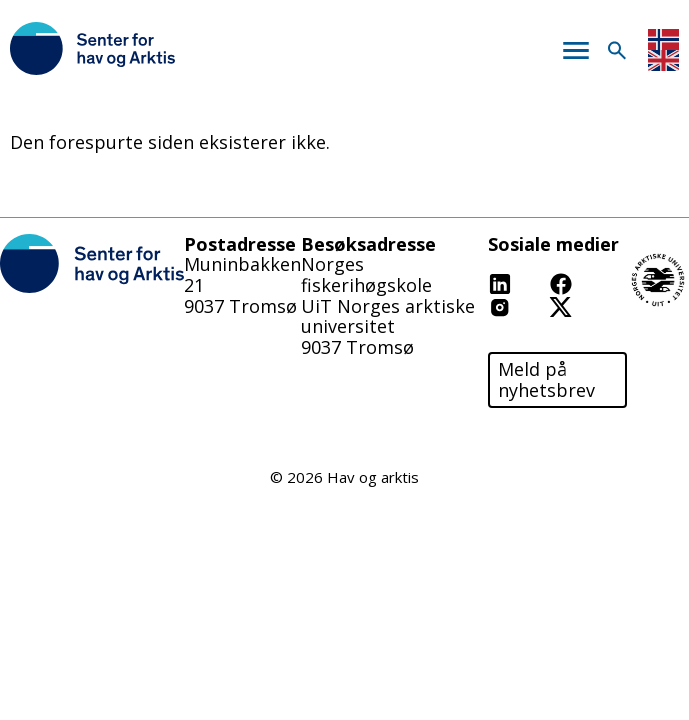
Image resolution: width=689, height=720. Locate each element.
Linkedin (524, 282)
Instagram (532, 306)
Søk (616, 50)
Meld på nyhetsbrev (546, 379)
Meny (575, 50)
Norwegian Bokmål (663, 39)
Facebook (590, 282)
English (663, 60)
